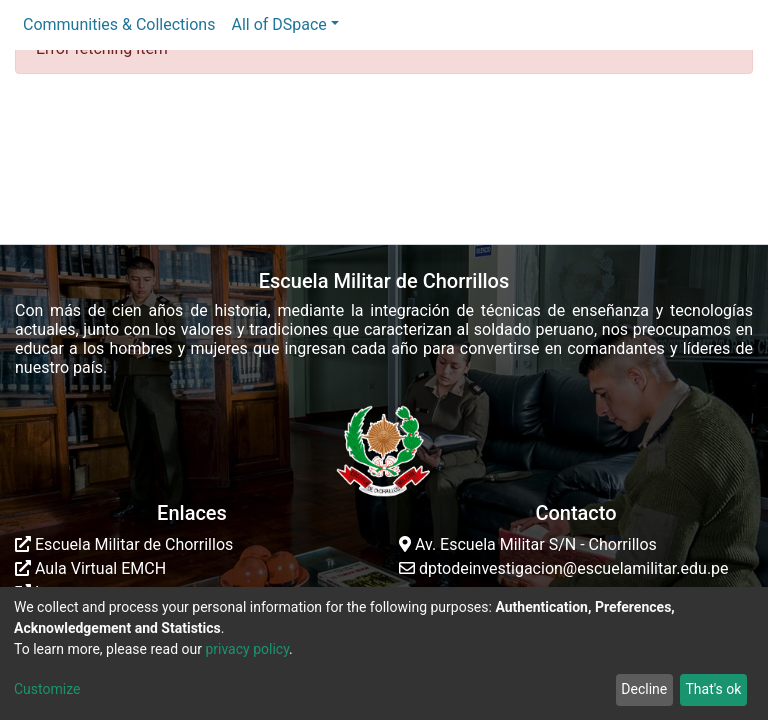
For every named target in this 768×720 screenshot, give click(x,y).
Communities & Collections (119, 24)
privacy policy (247, 649)
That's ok (713, 689)
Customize (47, 689)
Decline (644, 689)
